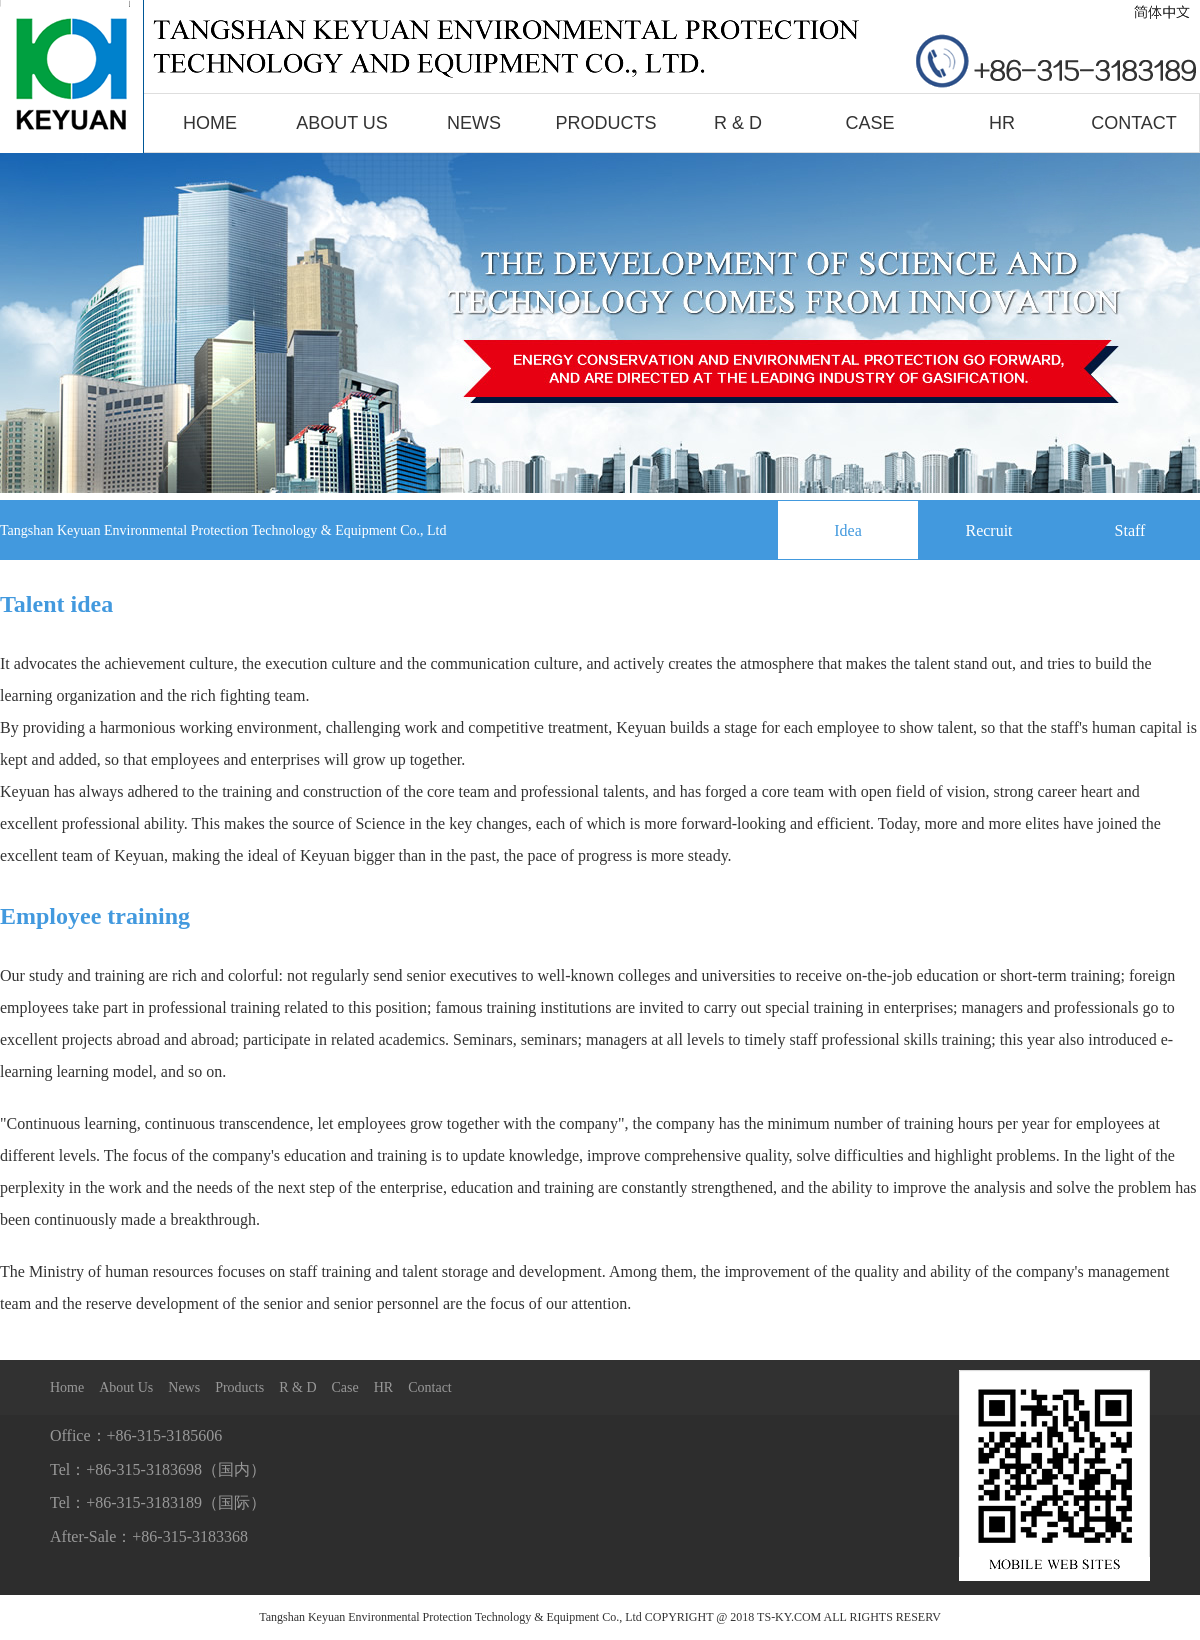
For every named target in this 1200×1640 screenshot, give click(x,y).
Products (605, 123)
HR (1002, 123)
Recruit (988, 530)
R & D (738, 123)
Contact (1134, 123)
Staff (1130, 530)
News (474, 123)
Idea (848, 530)
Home (210, 123)
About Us (342, 123)
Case (869, 123)
